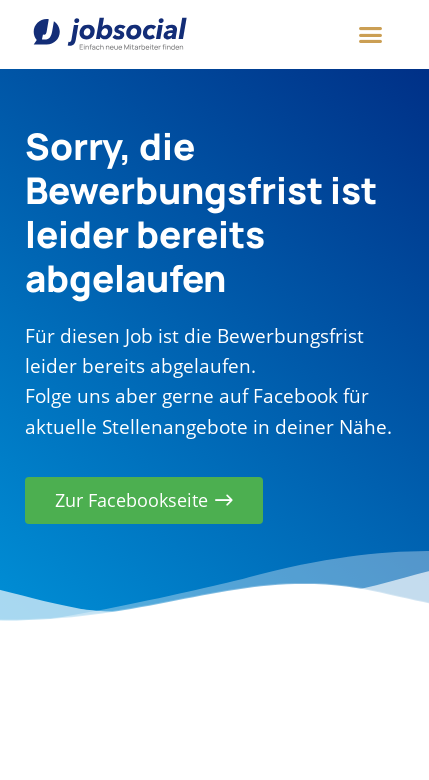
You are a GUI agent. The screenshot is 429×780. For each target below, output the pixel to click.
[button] (371, 35)
